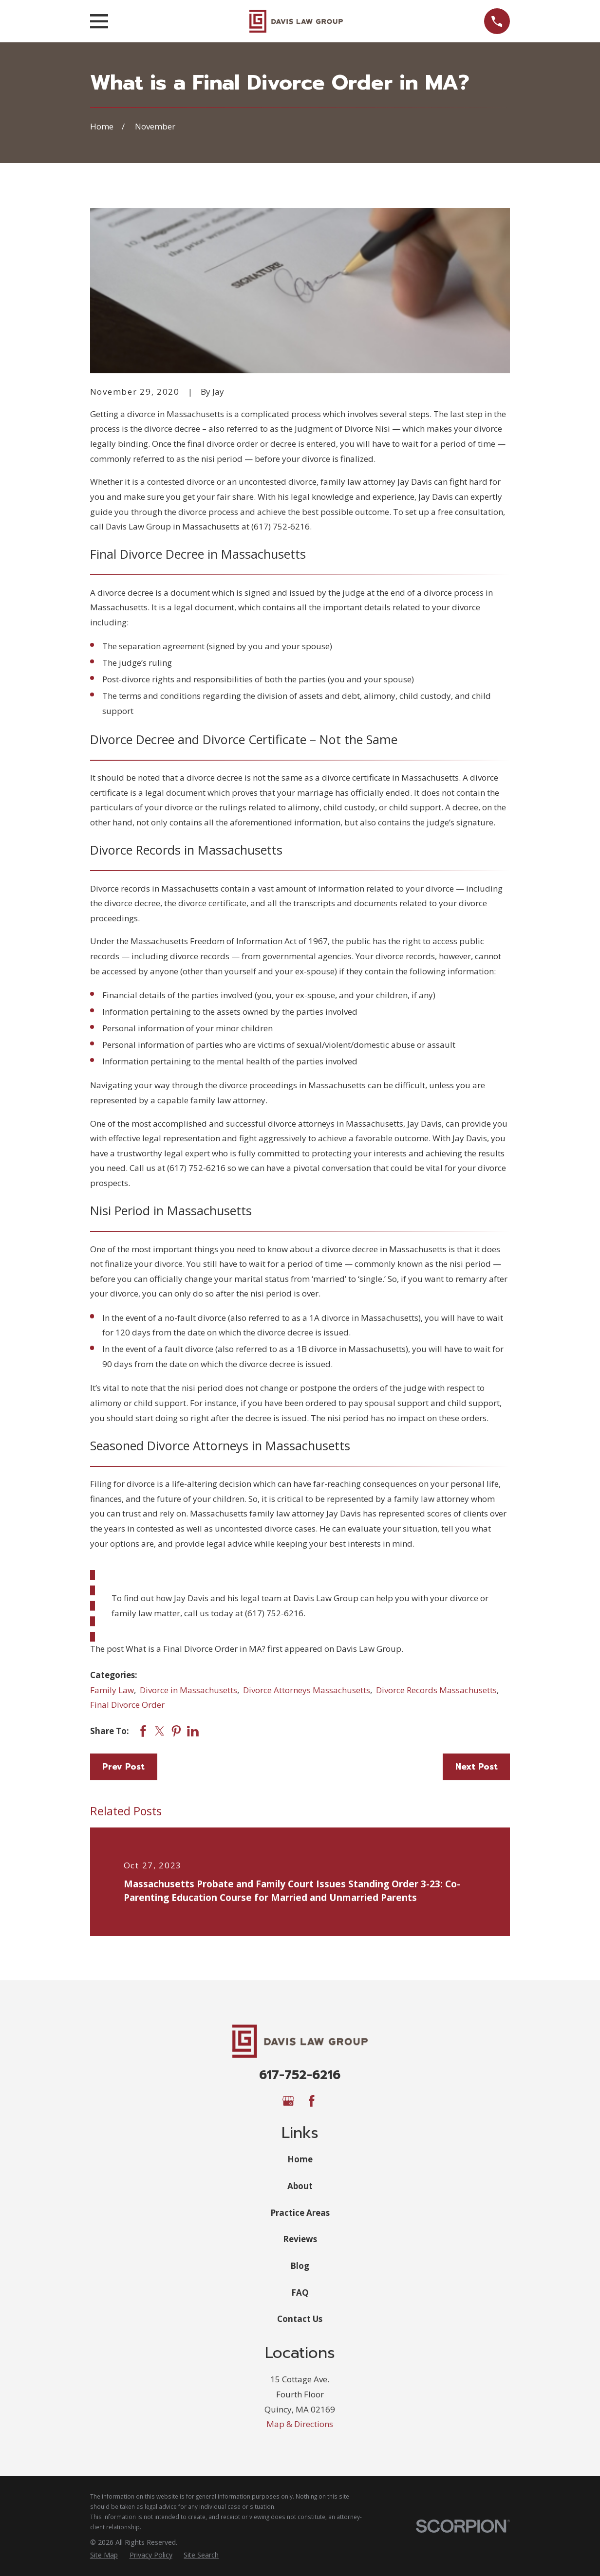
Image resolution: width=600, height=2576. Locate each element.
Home (300, 2159)
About (300, 2186)
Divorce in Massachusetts (188, 1690)
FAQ (300, 2292)
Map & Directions (299, 2424)
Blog (299, 2265)
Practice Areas (300, 2212)
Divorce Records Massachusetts (436, 1690)
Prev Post (123, 1766)
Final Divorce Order (127, 1704)
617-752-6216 (299, 2074)
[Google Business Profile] (288, 2101)
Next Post (476, 1766)
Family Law (112, 1690)
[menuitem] (104, 2555)
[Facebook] (312, 2101)
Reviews (300, 2239)
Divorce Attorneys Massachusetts (306, 1690)
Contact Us (299, 2318)
